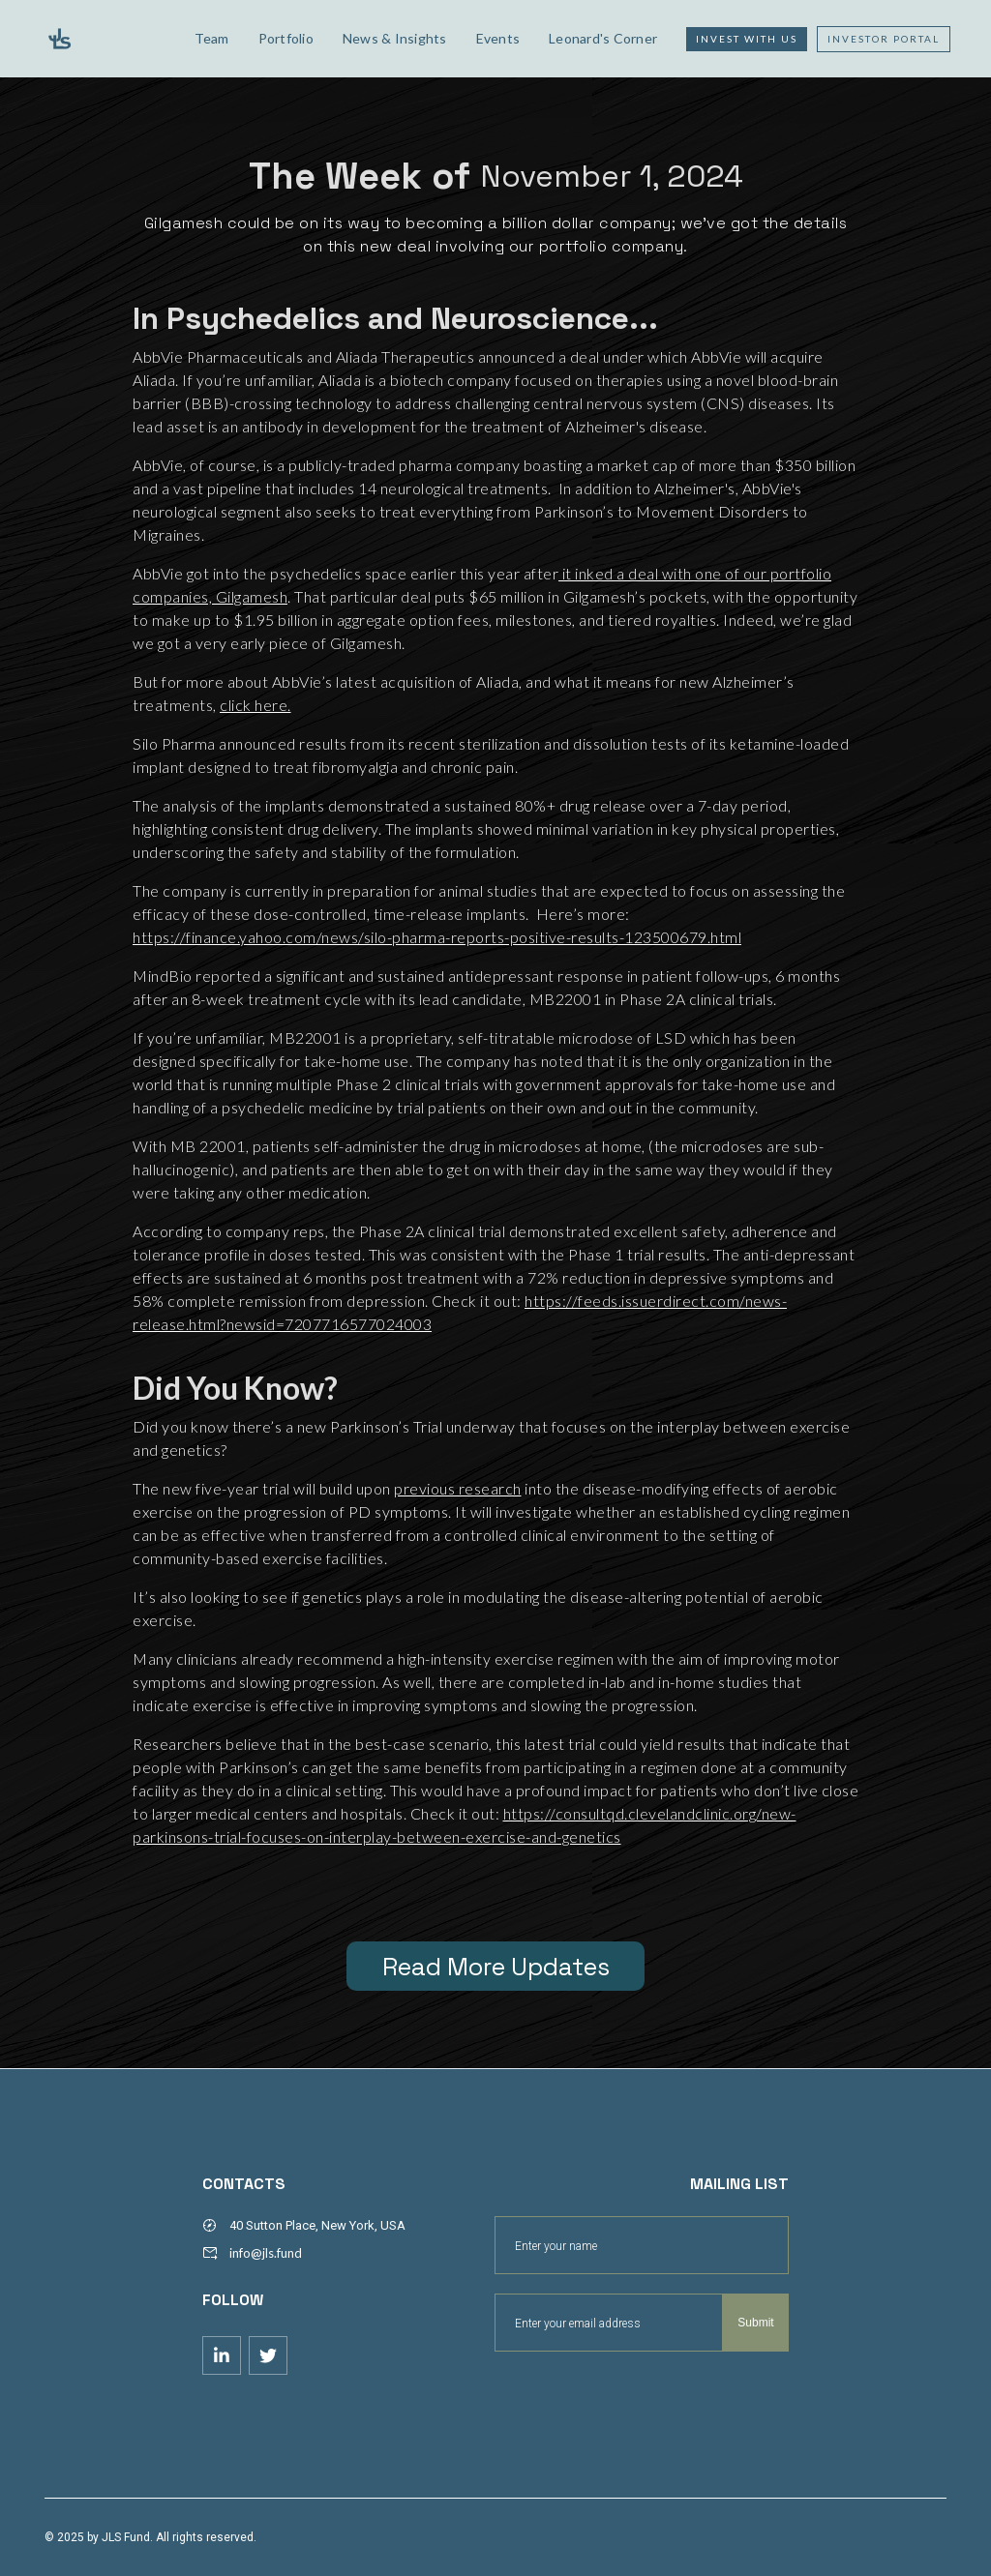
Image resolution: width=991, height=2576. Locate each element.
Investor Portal (883, 38)
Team (212, 38)
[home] (105, 38)
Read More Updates (496, 1966)
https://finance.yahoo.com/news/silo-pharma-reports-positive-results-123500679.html (437, 937)
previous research (458, 1488)
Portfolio (286, 38)
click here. (255, 705)
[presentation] (642, 2399)
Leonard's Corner (603, 38)
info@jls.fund (265, 2253)
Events (498, 38)
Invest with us (746, 38)
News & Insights (395, 38)
